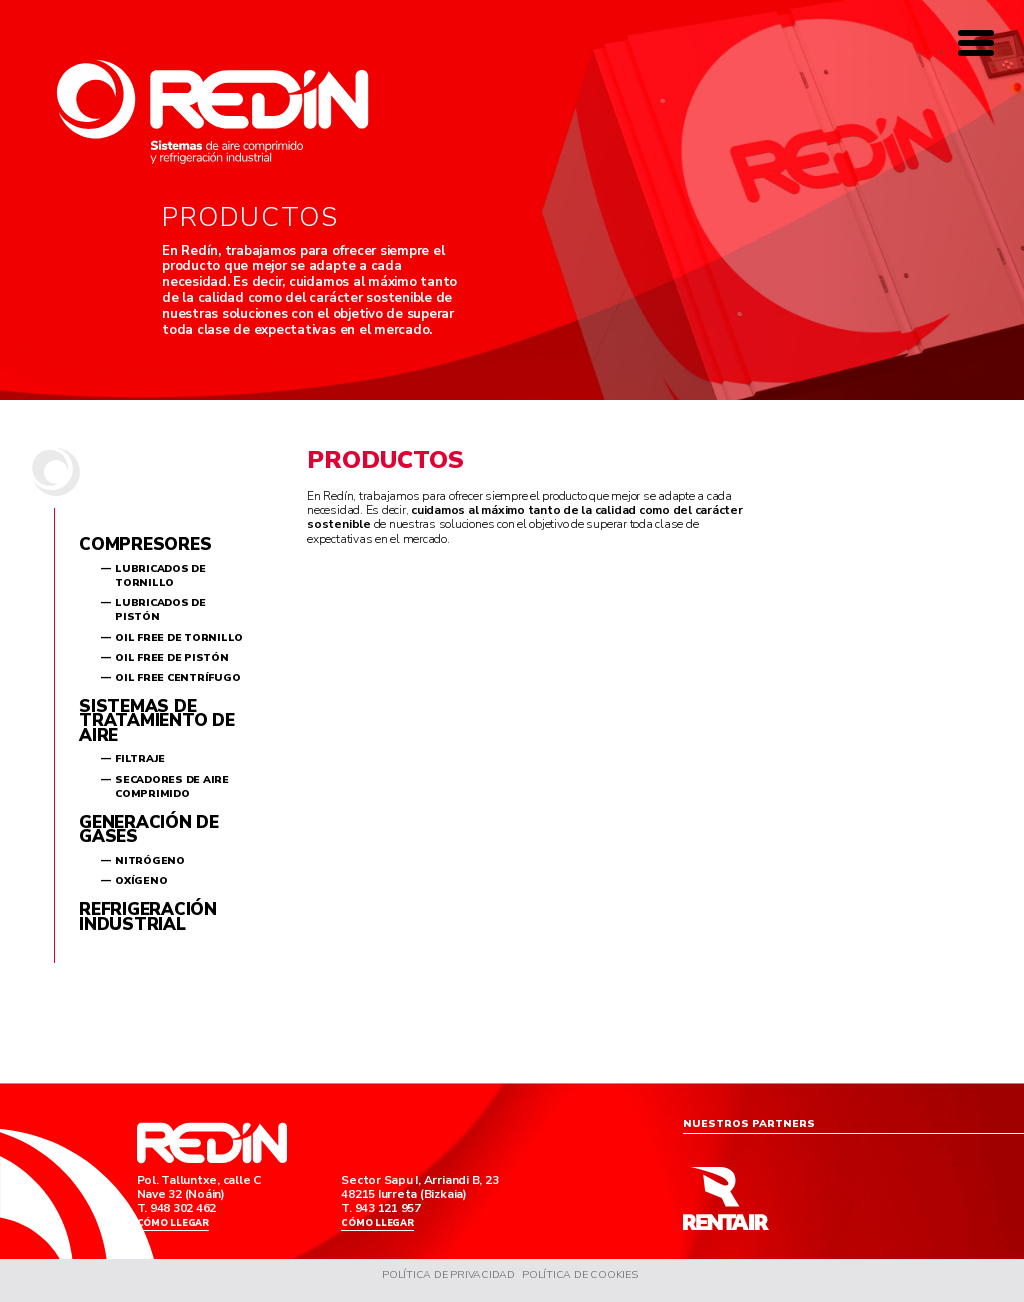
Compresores (145, 544)
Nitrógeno (150, 861)
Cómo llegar (175, 1225)
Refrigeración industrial (148, 917)
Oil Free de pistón (172, 658)
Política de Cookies (582, 1282)
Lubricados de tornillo (160, 576)
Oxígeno (141, 881)
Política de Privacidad (447, 1282)
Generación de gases (149, 829)
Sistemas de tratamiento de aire (157, 721)
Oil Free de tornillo (179, 638)
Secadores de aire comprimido (172, 787)
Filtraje (140, 759)
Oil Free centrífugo (177, 678)
